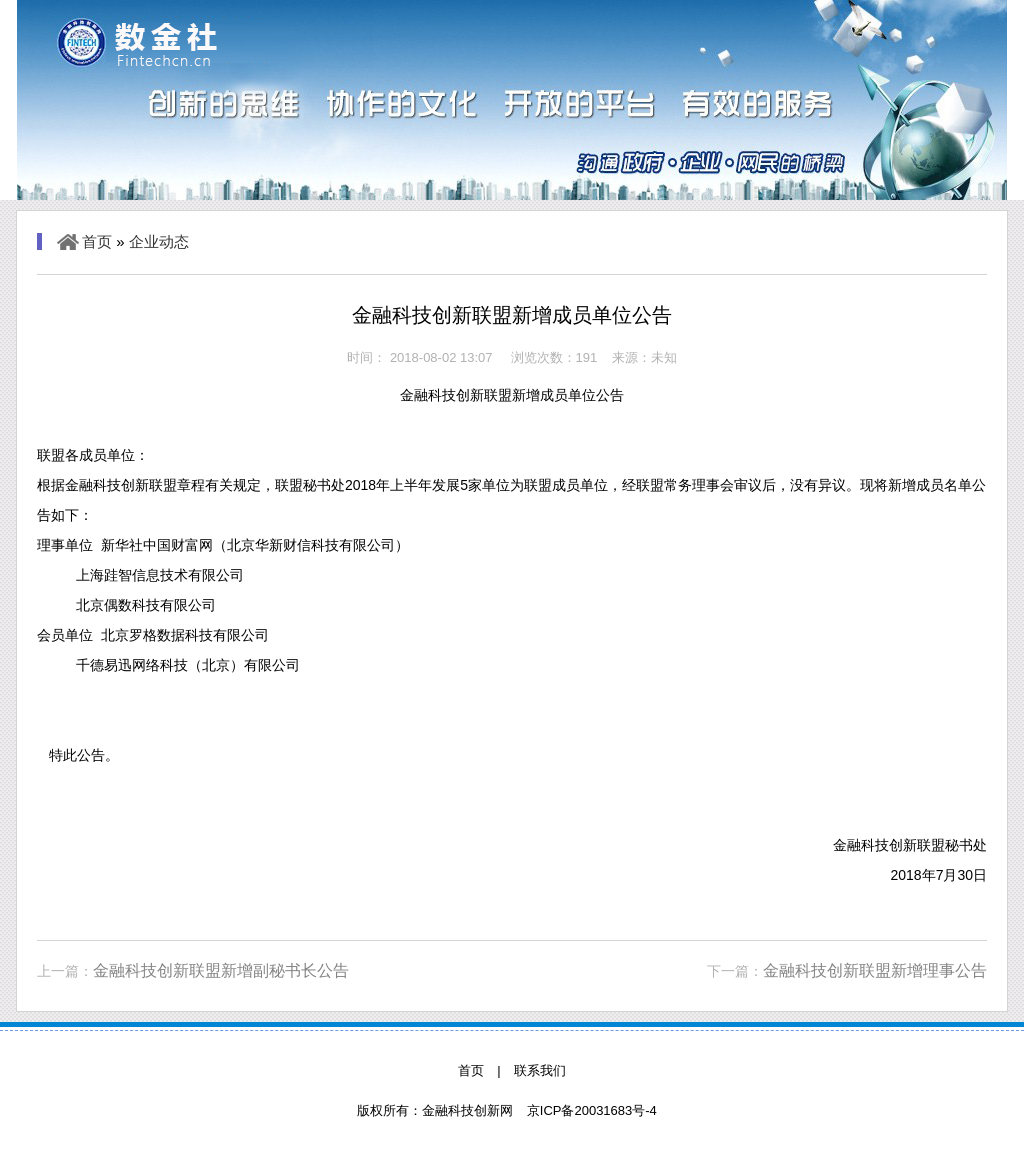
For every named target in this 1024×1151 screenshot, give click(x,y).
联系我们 (540, 1070)
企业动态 (159, 241)
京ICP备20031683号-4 (592, 1110)
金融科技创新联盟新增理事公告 (875, 970)
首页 (97, 241)
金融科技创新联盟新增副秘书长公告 (221, 970)
